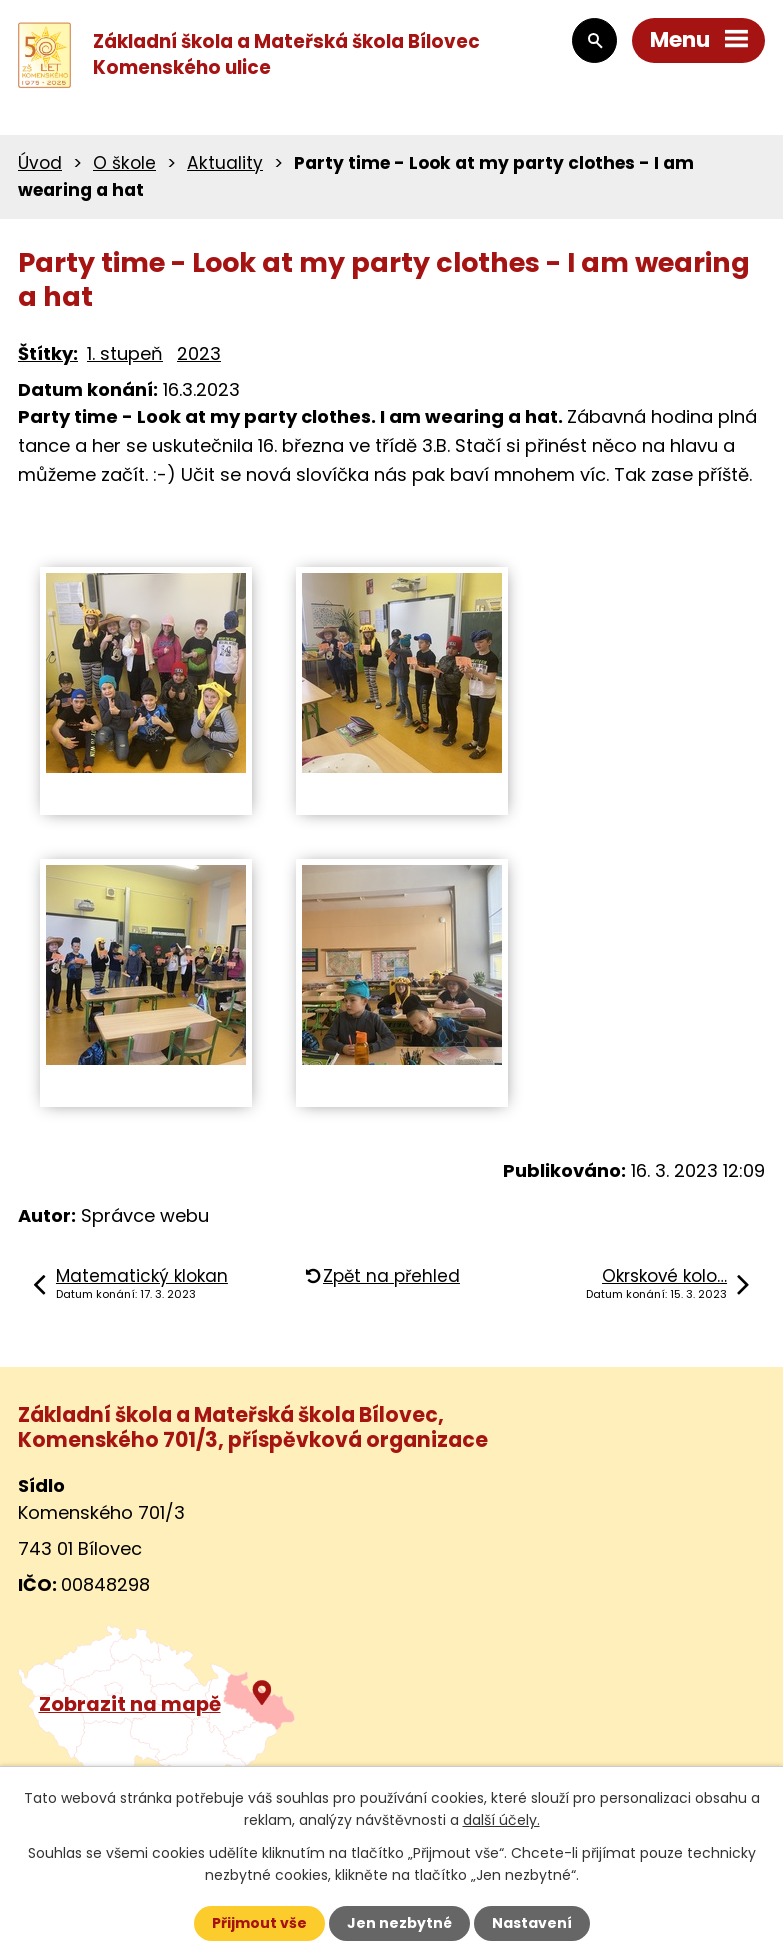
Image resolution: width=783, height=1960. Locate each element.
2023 (199, 353)
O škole (124, 163)
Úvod (40, 163)
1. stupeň (125, 353)
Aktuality (225, 163)
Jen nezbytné (399, 1923)
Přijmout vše (259, 1923)
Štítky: (48, 353)
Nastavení (532, 1923)
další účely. (501, 1820)
